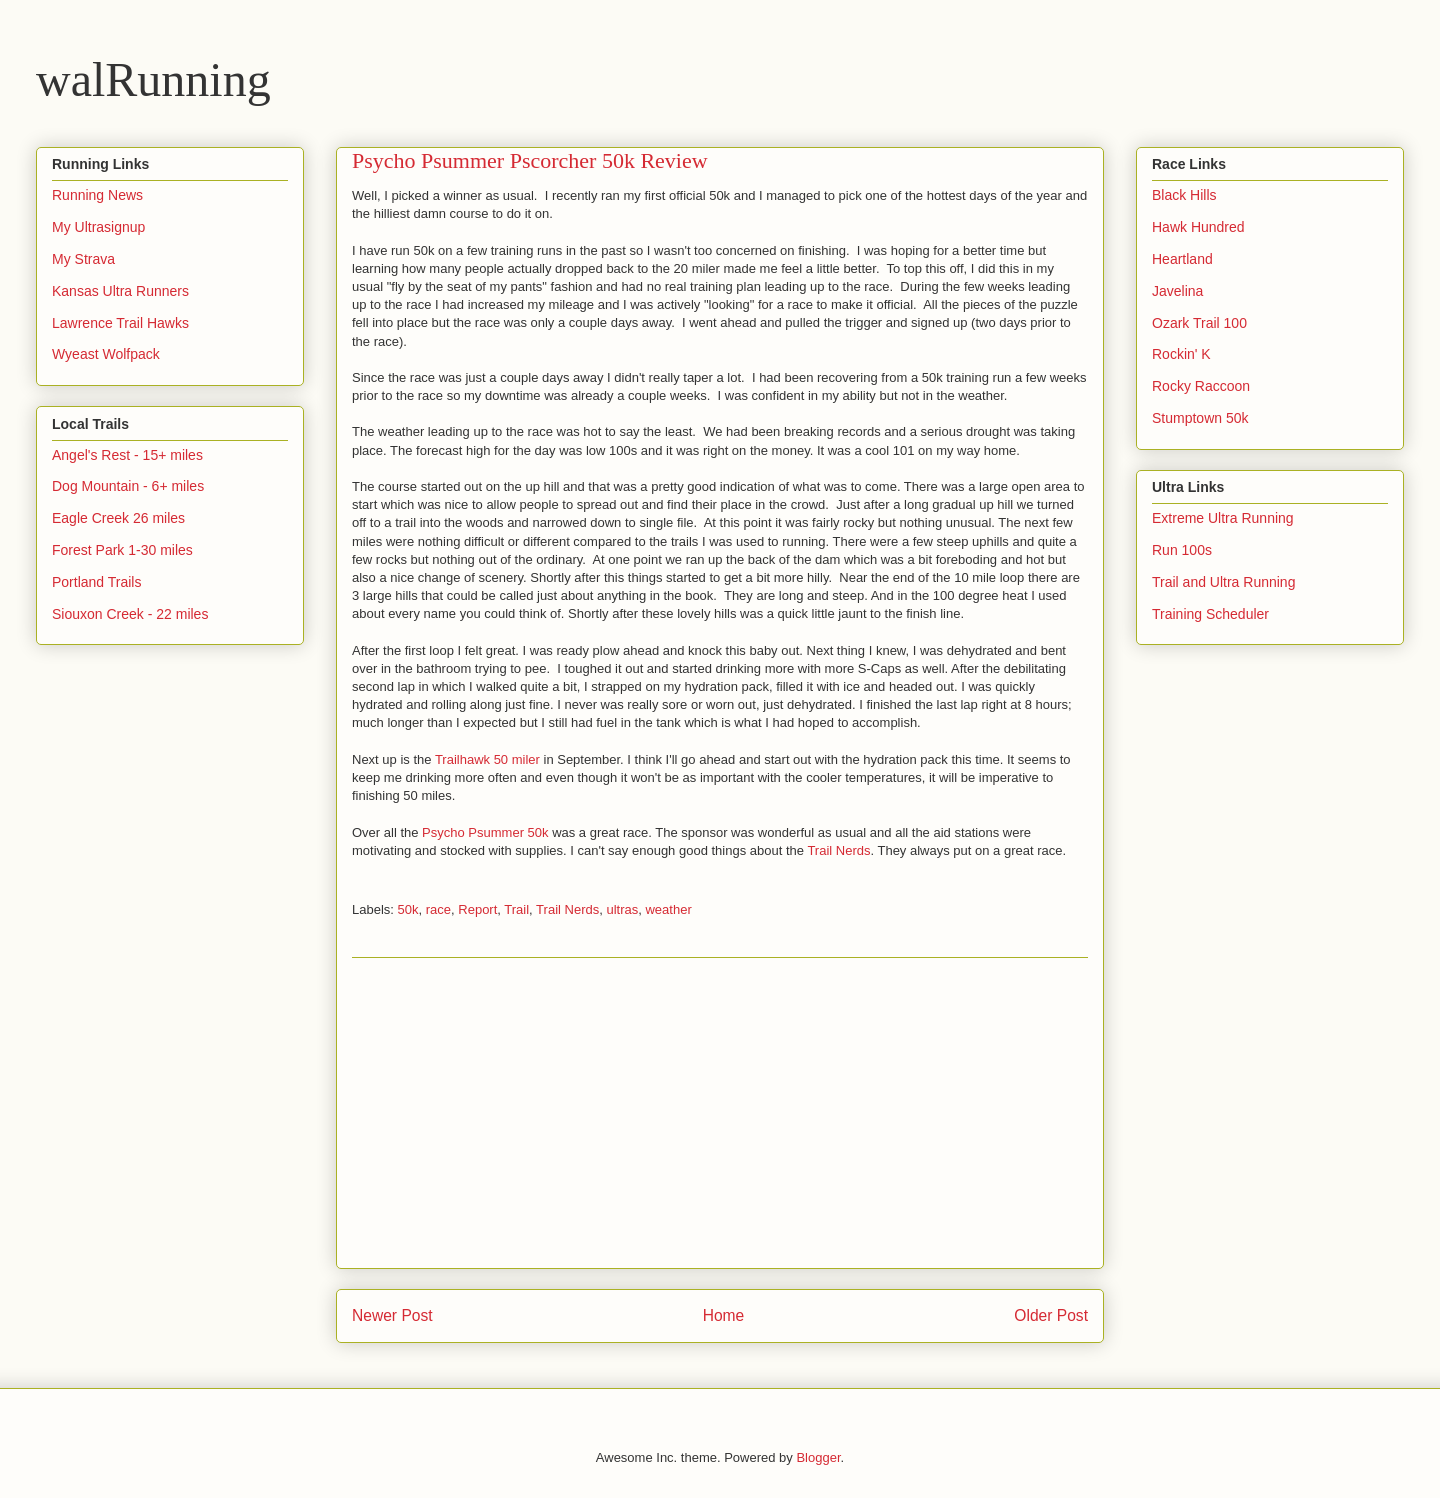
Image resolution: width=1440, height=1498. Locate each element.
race (438, 909)
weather (668, 909)
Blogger (818, 1457)
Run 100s (1182, 550)
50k (408, 909)
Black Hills (1184, 195)
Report (477, 909)
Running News (97, 195)
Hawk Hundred (1198, 227)
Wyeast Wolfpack (106, 354)
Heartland (1182, 259)
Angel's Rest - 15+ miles (127, 455)
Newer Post (392, 1315)
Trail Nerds (838, 850)
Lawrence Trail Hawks (120, 323)
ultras (622, 909)
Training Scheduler (1210, 614)
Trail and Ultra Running (1223, 582)
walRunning (153, 79)
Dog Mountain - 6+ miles (128, 486)
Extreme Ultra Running (1223, 518)
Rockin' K (1181, 354)
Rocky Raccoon (1201, 386)
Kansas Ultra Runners (120, 291)
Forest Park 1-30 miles (122, 550)
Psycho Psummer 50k (485, 832)
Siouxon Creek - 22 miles (130, 614)
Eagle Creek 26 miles (118, 518)
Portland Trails (96, 582)
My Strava (83, 259)
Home (724, 1315)
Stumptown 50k (1200, 418)
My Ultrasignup (98, 227)
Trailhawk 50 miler (487, 759)
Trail (516, 909)
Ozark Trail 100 (1199, 323)
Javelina (1177, 291)
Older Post (1051, 1315)
